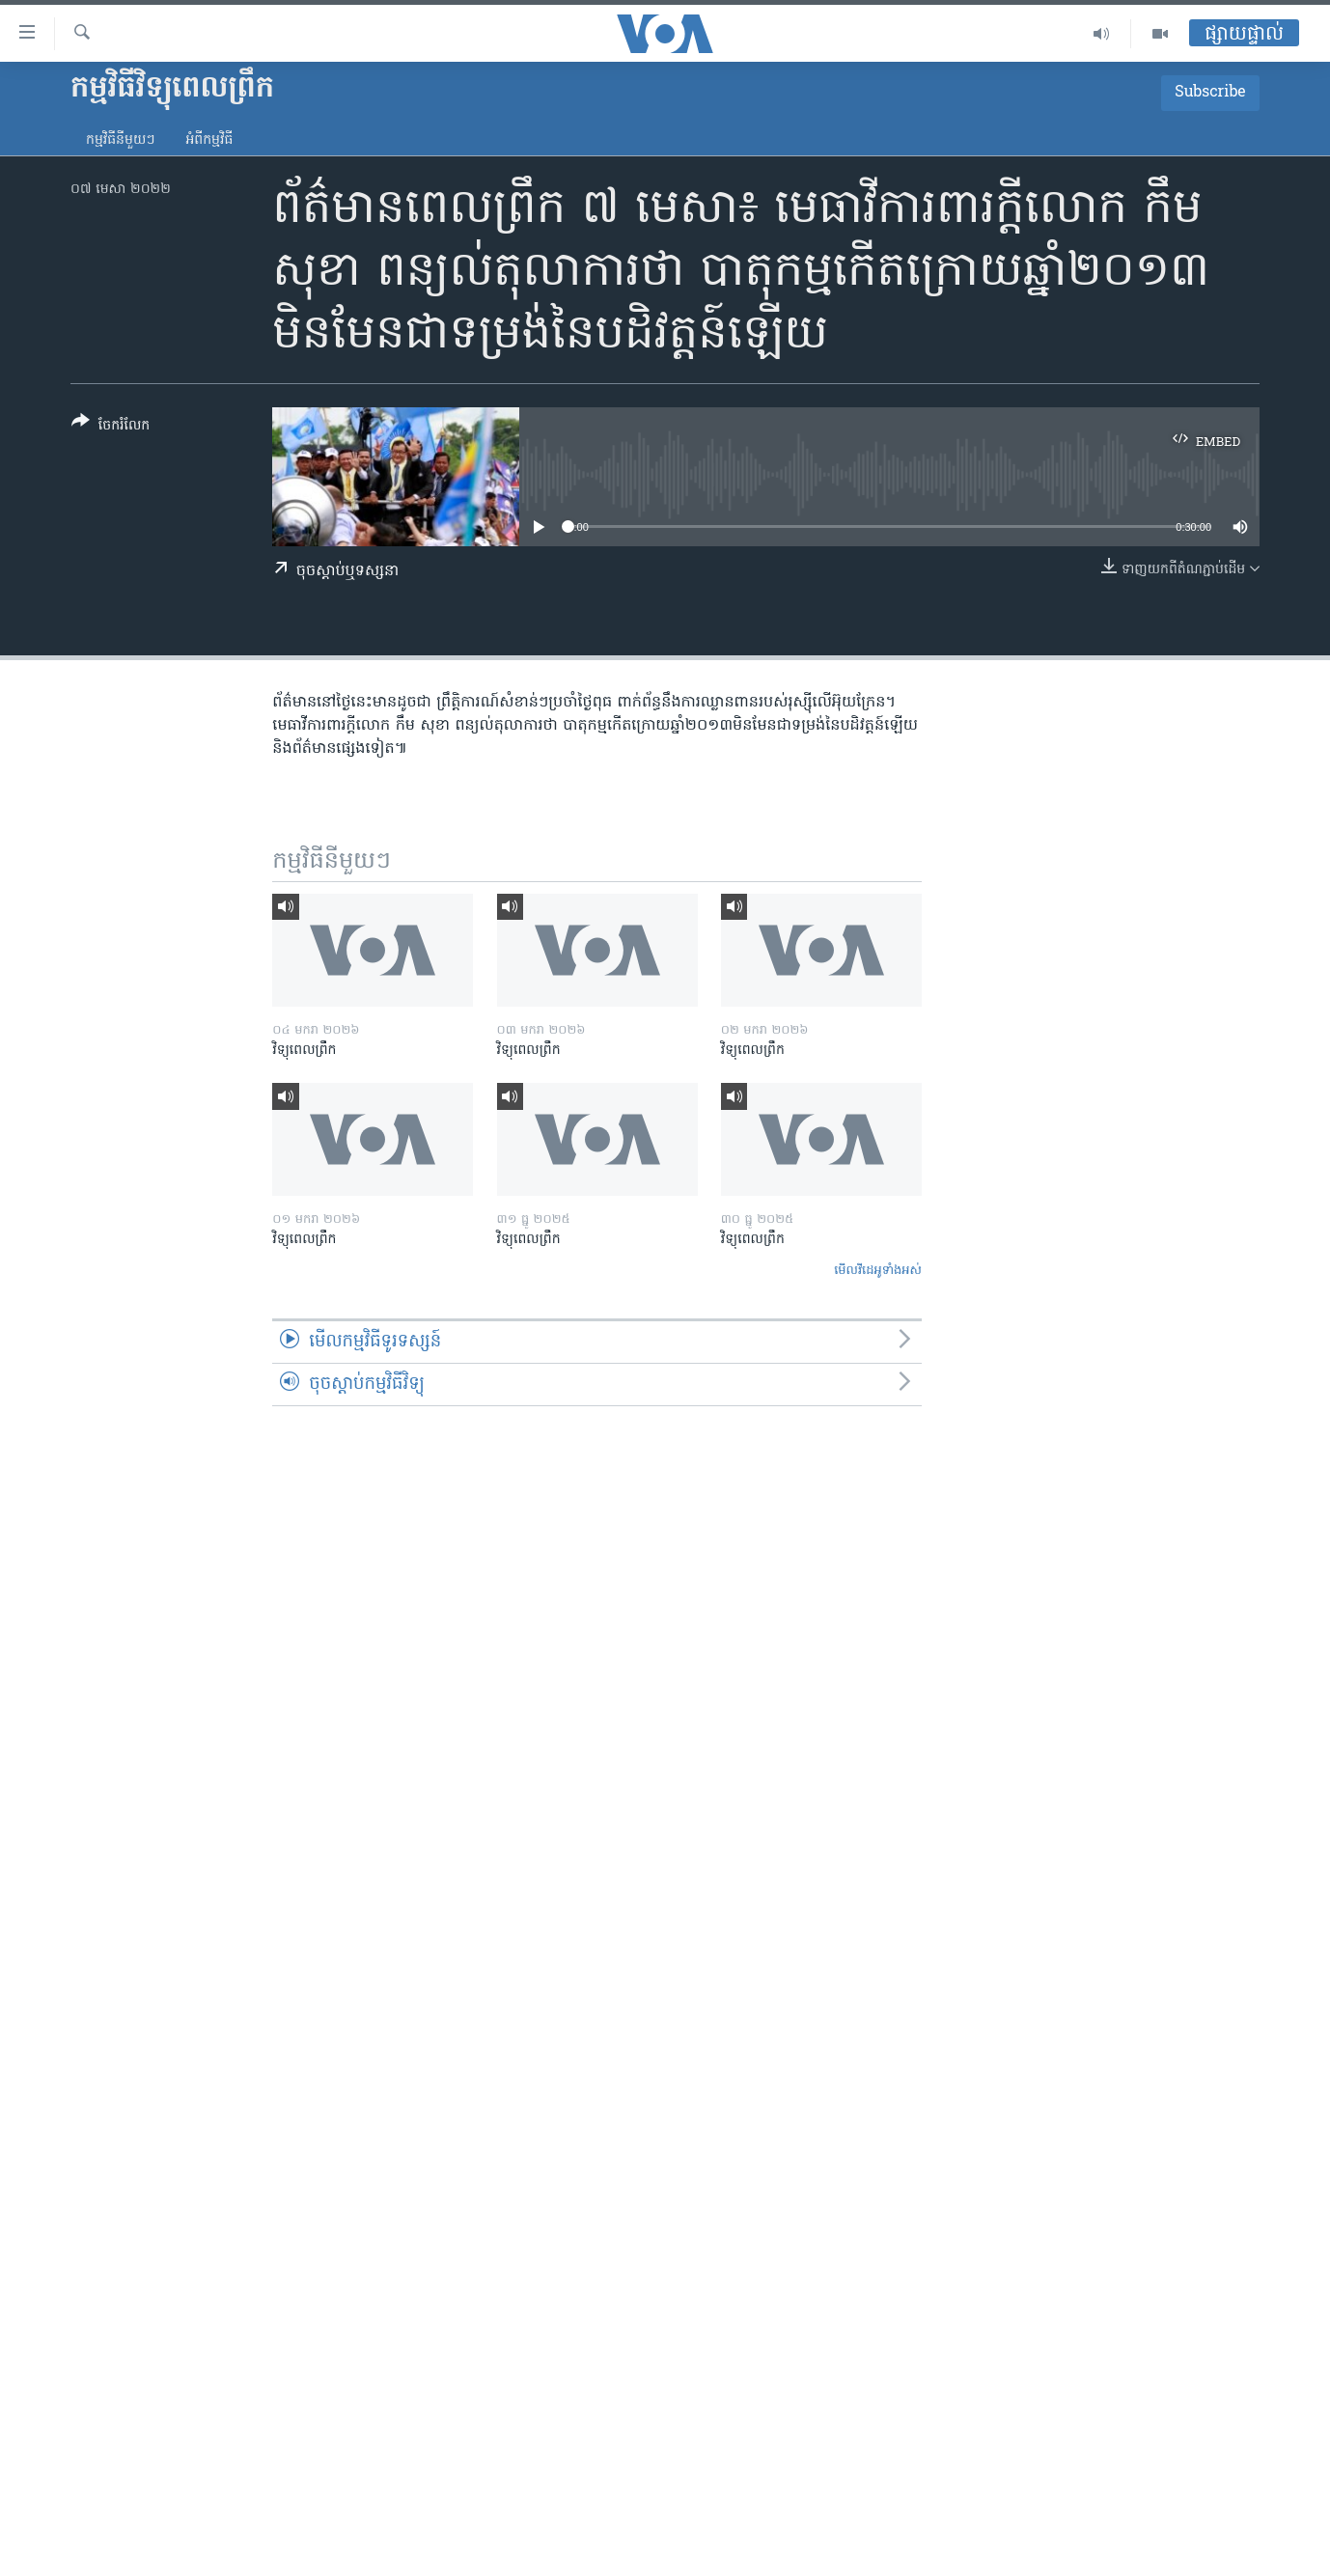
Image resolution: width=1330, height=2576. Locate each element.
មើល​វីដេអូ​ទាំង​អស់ (878, 1270)
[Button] (110, 427)
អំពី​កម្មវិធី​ (209, 140)
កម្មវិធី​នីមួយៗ (120, 140)
